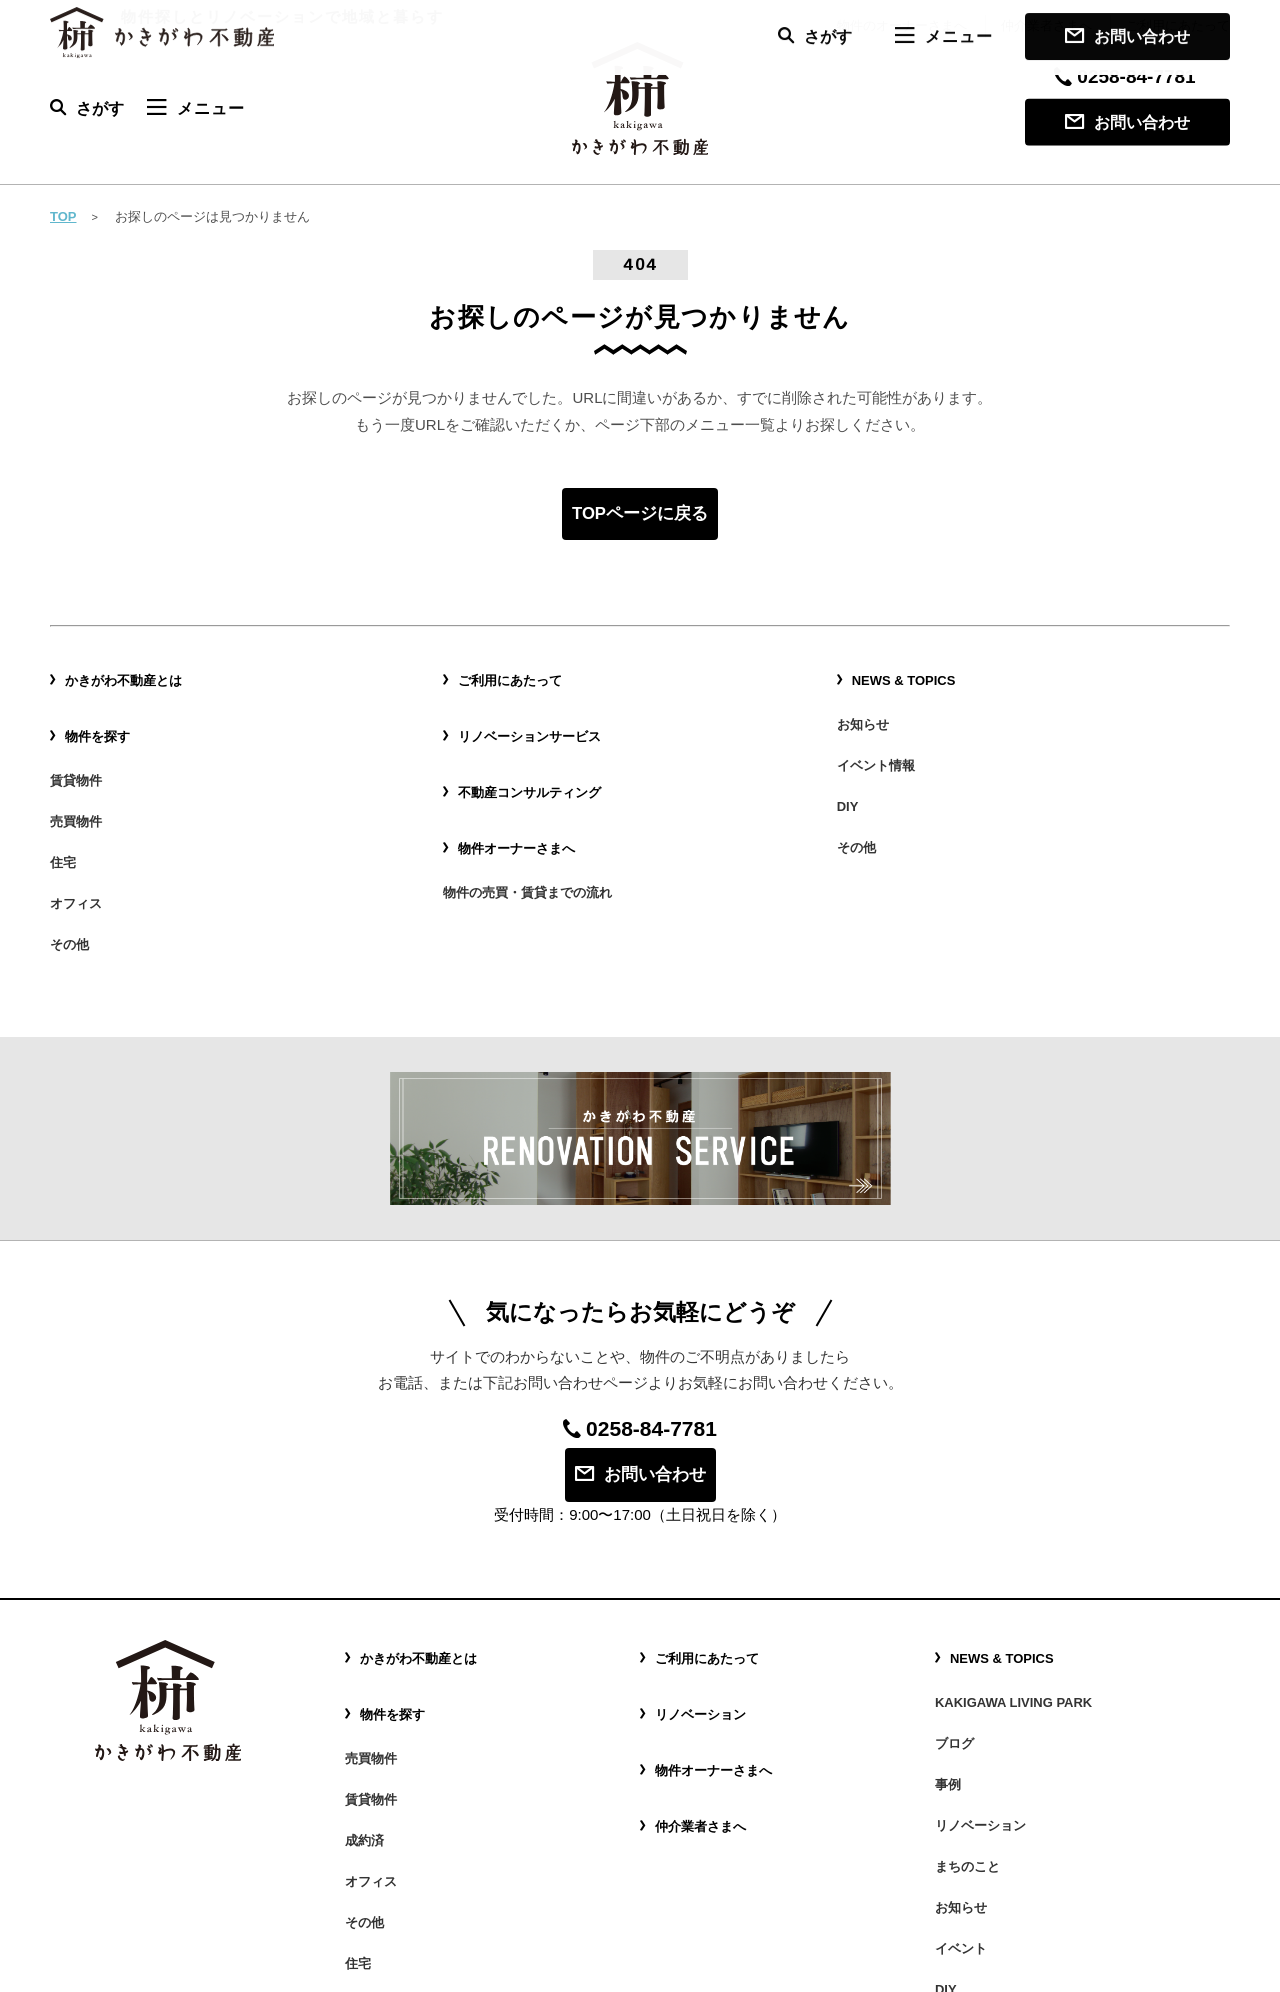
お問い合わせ (1127, 122)
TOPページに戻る (640, 515)
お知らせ (865, 706)
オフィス (78, 830)
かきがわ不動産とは (128, 676)
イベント (963, 1743)
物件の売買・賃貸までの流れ (534, 831)
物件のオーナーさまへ (902, 25)
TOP (63, 216)
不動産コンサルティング (535, 759)
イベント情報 (879, 734)
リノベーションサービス (535, 717)
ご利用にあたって (1178, 25)
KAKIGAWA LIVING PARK (1020, 1578)
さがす (87, 107)
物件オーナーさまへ (521, 800)
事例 (949, 1633)
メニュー (196, 107)
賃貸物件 (78, 748)
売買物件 (78, 775)
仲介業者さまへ (1046, 25)
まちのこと (970, 1688)
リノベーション (704, 1589)
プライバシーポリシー (1155, 1967)
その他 (71, 858)
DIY (848, 761)
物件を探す (100, 717)
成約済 (366, 1674)
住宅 (64, 803)
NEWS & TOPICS (908, 676)
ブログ (956, 1605)
